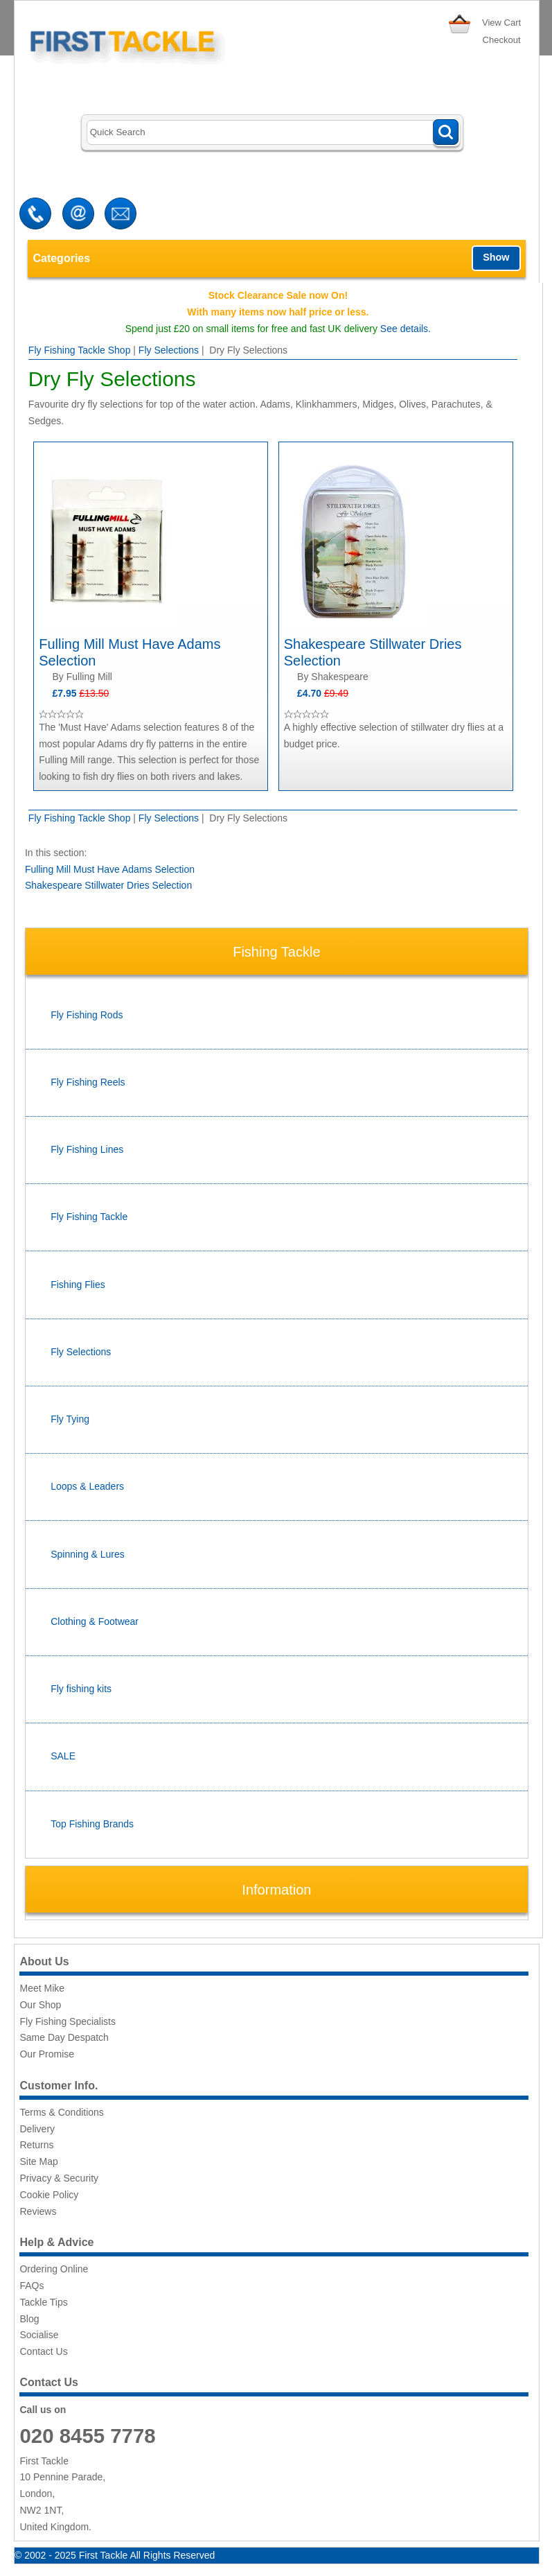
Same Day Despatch (63, 2037)
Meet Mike (41, 1988)
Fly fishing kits (81, 1688)
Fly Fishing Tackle (89, 1216)
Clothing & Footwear (95, 1621)
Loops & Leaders (87, 1486)
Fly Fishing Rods (87, 1014)
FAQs (31, 2285)
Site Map (38, 2161)
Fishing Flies (78, 1284)
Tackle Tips (43, 2302)
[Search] (272, 133)
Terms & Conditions (61, 2112)
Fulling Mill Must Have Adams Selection (110, 869)
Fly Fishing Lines (87, 1149)
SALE (63, 1755)
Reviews (37, 2211)
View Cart (501, 22)
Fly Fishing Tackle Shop (79, 350)
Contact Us (43, 2351)
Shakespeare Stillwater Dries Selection (108, 885)
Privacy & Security (58, 2178)
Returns (36, 2144)
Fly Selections (169, 350)
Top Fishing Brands (92, 1823)
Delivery (37, 2128)
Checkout (502, 40)
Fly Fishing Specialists (67, 2021)
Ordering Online (53, 2268)
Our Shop (40, 2004)
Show (496, 257)
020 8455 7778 (87, 2435)
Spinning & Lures (88, 1554)
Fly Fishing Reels (88, 1082)
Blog (29, 2318)
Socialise (38, 2334)
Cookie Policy (48, 2194)
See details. (405, 328)
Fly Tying (70, 1419)
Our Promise (46, 2054)
